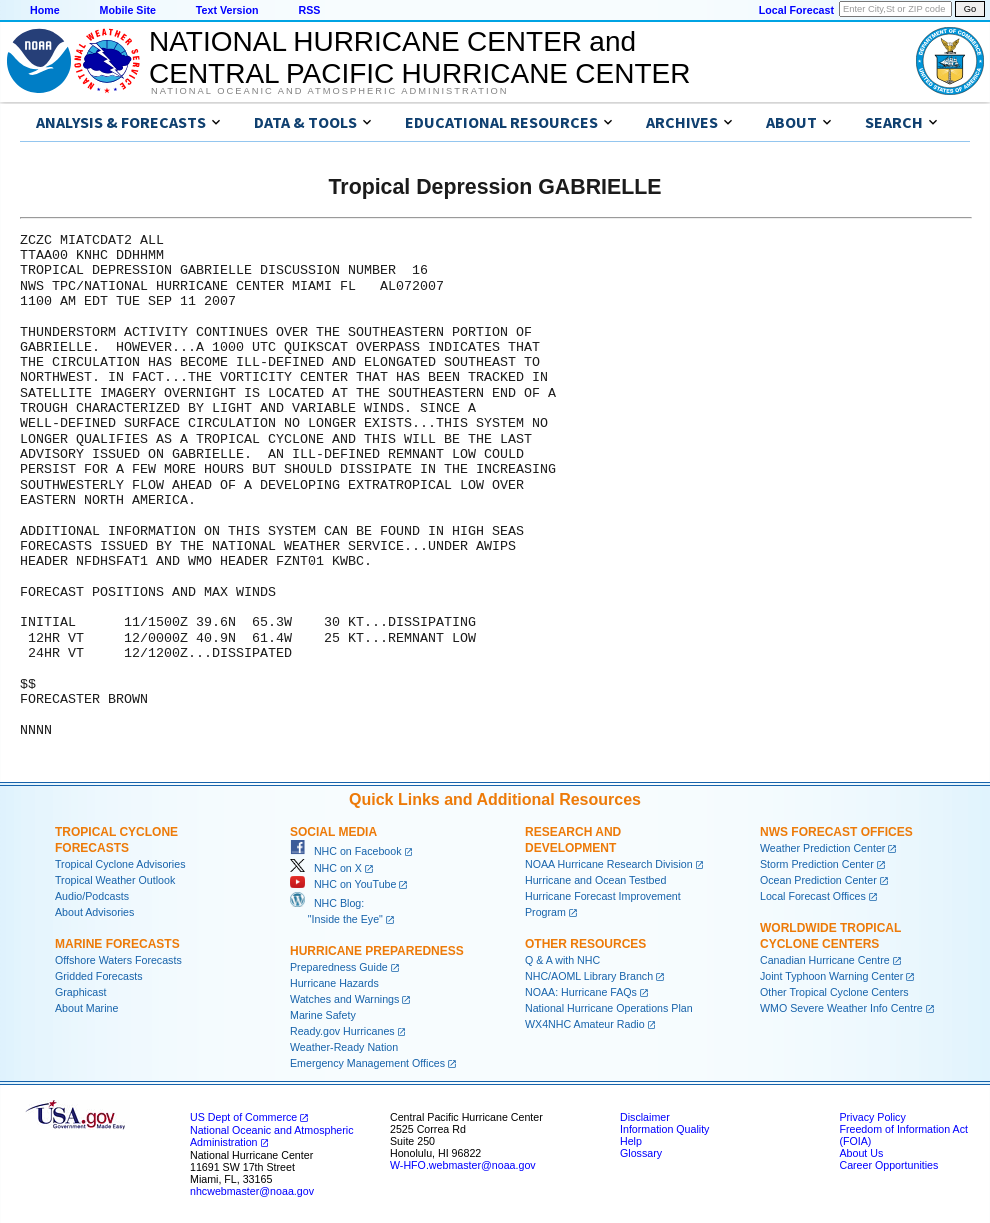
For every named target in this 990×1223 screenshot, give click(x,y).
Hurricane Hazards (334, 983)
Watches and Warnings (344, 999)
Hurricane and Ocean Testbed (595, 880)
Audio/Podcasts (92, 896)
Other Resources (585, 944)
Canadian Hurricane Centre (825, 960)
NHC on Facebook (346, 851)
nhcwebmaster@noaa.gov (252, 1191)
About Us (861, 1153)
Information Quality (664, 1129)
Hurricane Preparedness (377, 951)
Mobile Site (128, 10)
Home (45, 10)
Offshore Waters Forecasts (118, 960)
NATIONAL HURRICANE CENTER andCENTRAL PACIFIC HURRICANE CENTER (419, 57)
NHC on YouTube (343, 884)
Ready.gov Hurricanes (342, 1031)
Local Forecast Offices (813, 896)
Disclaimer (645, 1117)
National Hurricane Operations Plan (609, 1008)
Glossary (641, 1153)
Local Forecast (796, 10)
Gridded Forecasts (99, 976)
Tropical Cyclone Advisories (120, 864)
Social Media (333, 832)
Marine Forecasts (117, 944)
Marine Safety (323, 1015)
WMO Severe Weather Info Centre (841, 1008)
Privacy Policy (872, 1117)
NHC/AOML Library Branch (589, 976)
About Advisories (94, 912)
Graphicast (81, 992)
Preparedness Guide (339, 967)
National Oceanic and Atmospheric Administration (329, 91)
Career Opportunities (888, 1165)
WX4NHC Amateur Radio (585, 1024)
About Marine (86, 1008)
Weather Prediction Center (822, 848)
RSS (309, 10)
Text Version (227, 10)
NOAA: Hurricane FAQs (581, 992)
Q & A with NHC (562, 960)
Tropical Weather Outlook (115, 880)
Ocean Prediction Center (818, 880)
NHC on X (326, 868)
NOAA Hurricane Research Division (609, 864)
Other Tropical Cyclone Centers (834, 992)
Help (631, 1141)
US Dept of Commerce (243, 1117)
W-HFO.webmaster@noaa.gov (463, 1165)
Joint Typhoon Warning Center (831, 976)
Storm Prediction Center (817, 864)
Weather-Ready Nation (344, 1047)
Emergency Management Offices (367, 1063)
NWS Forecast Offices (836, 832)
